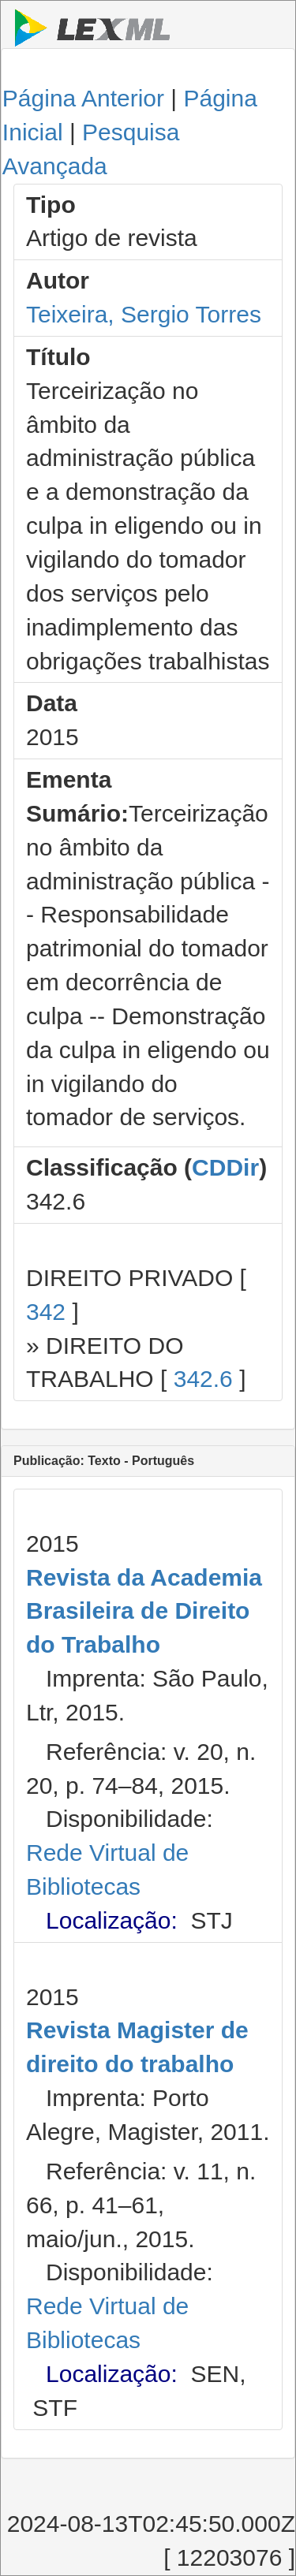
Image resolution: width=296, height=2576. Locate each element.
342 (46, 1312)
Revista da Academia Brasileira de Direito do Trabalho (144, 1611)
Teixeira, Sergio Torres (143, 314)
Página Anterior (83, 98)
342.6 (203, 1379)
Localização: (112, 1920)
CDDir (225, 1167)
